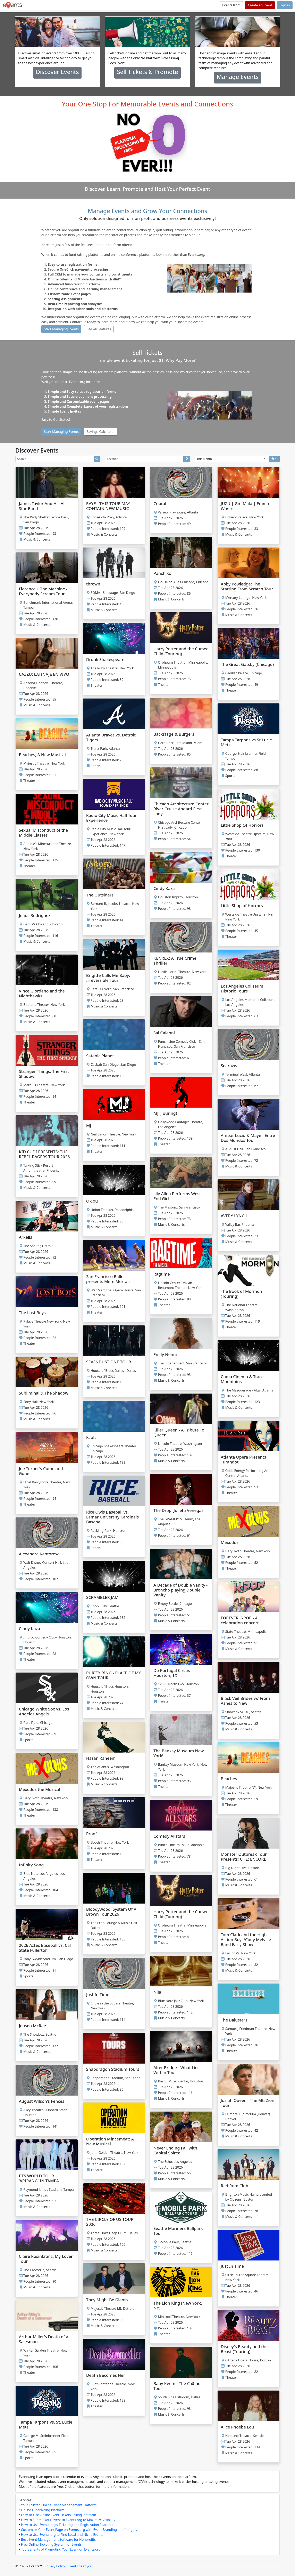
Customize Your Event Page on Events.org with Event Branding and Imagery (79, 2529)
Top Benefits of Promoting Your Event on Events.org (60, 2549)
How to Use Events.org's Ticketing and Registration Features (67, 2524)
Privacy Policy (54, 2566)
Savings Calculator (101, 431)
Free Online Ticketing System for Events (51, 2544)
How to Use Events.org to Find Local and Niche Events (62, 2534)
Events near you (80, 2566)
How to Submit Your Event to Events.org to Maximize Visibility (68, 2520)
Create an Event (260, 5)
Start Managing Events (61, 329)
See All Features (99, 329)
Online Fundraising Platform (42, 2510)
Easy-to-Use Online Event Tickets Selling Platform (58, 2515)
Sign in (284, 5)
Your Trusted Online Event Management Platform (59, 2505)
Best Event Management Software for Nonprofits (58, 2539)
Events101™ (231, 5)
